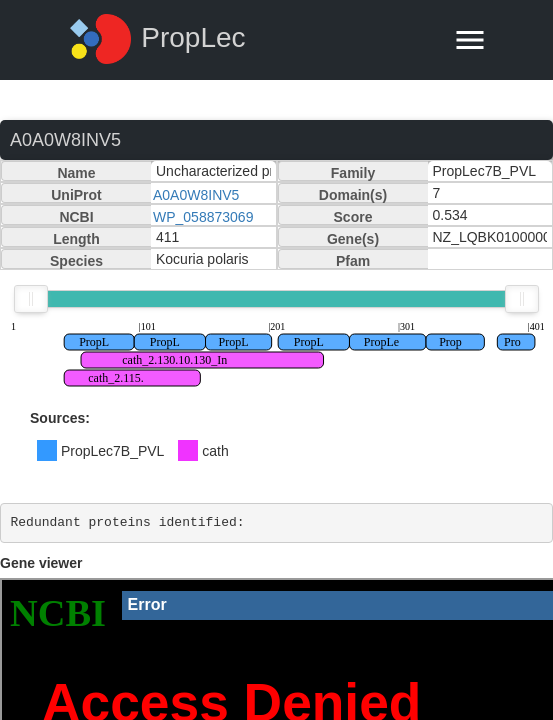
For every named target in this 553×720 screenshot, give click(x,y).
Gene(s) (353, 239)
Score (353, 217)
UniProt (76, 195)
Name (76, 173)
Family (353, 173)
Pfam (353, 261)
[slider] (31, 299)
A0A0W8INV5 (196, 195)
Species (76, 261)
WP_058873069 (203, 217)
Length (76, 239)
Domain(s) (353, 195)
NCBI (76, 217)
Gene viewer (41, 563)
